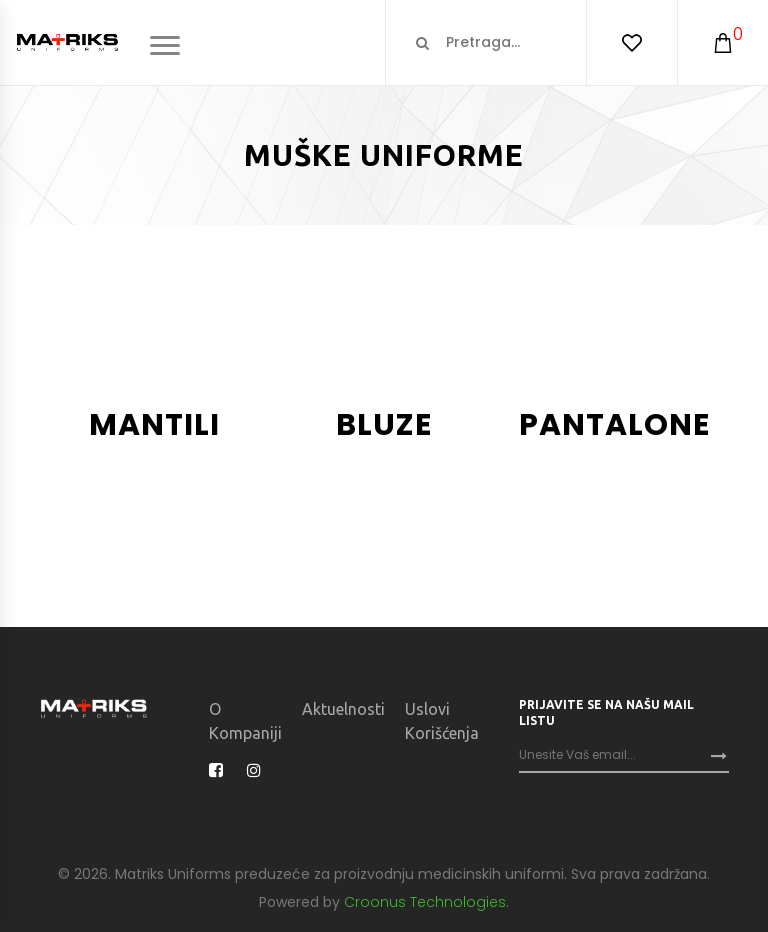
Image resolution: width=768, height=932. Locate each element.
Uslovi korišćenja (442, 721)
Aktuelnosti (343, 709)
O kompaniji (245, 721)
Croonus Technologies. (426, 902)
